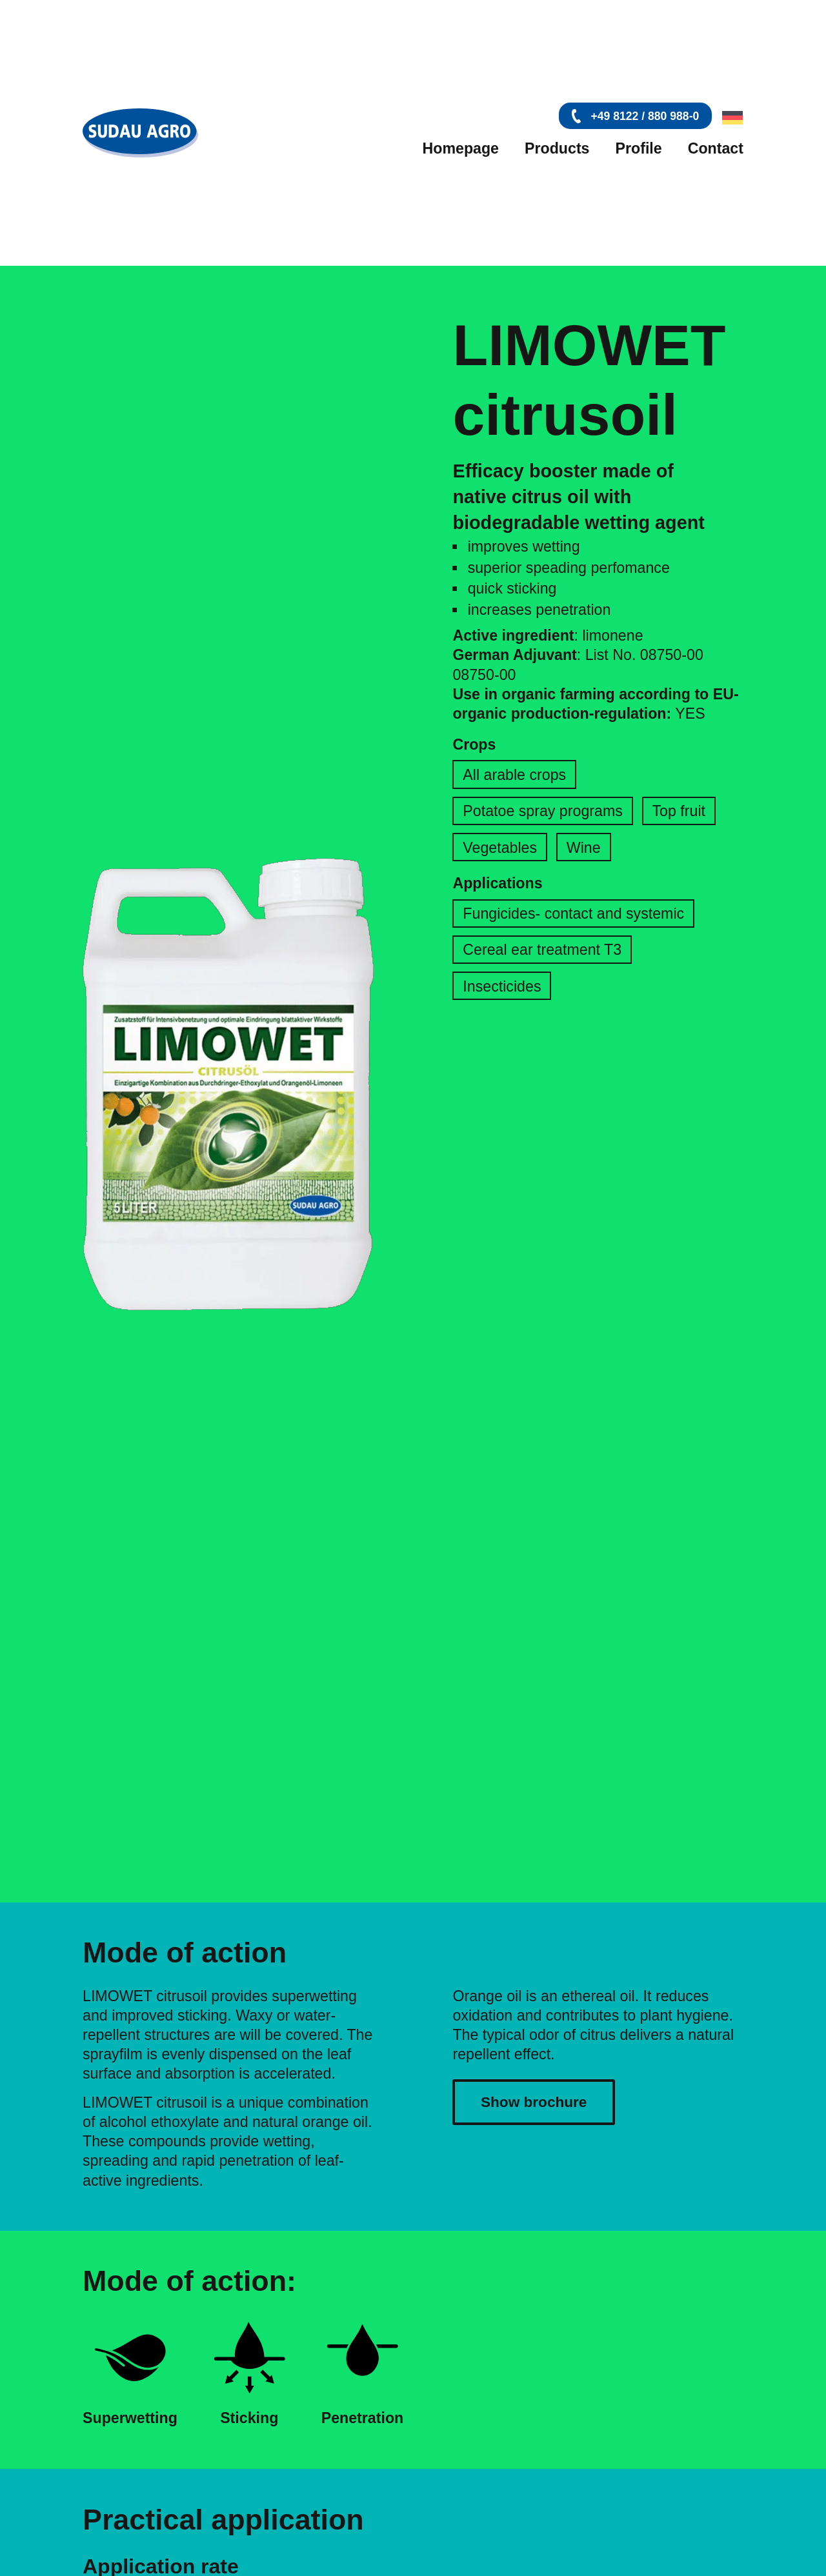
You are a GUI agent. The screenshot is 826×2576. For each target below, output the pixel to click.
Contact (715, 148)
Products (557, 148)
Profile (639, 148)
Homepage (460, 148)
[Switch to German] (729, 118)
